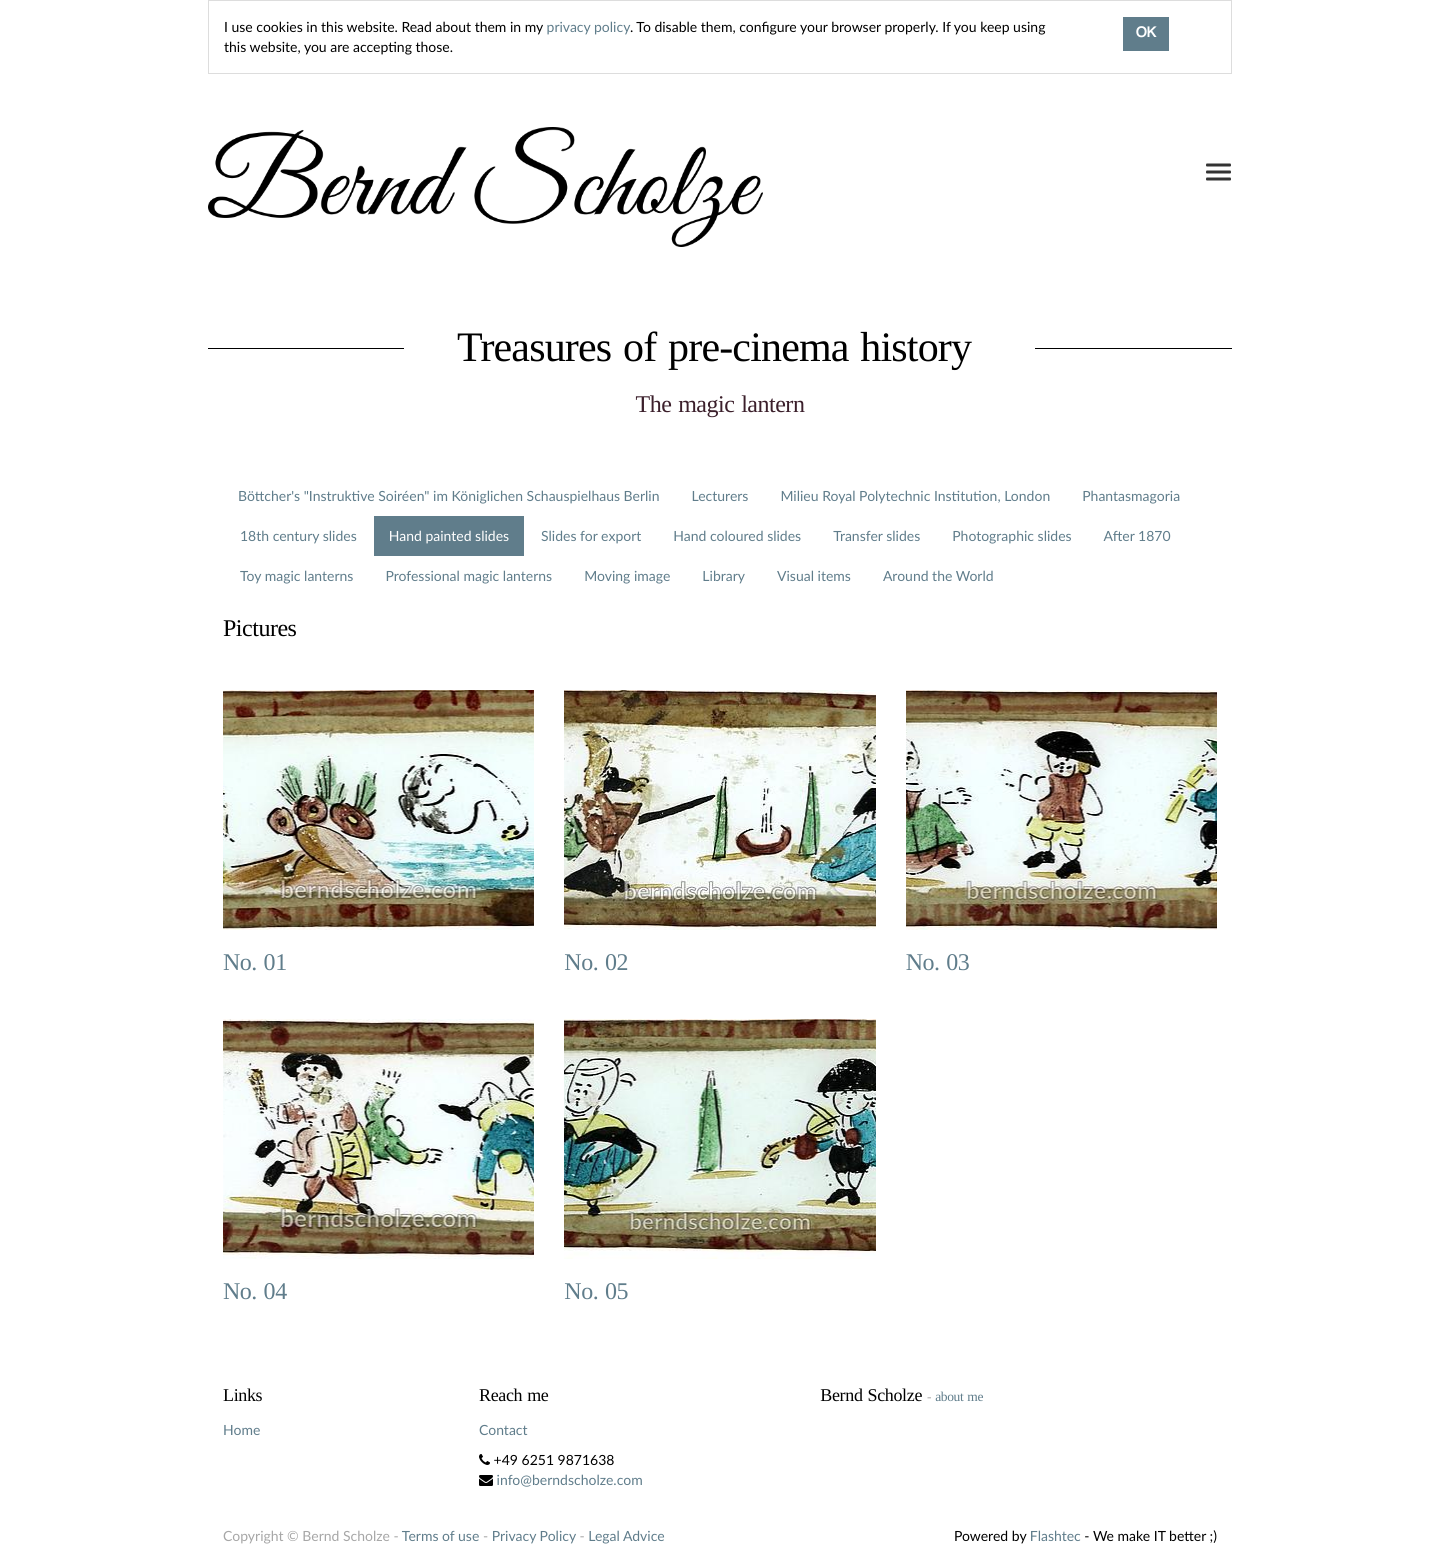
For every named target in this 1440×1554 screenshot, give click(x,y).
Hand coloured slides (737, 535)
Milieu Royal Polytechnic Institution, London (915, 495)
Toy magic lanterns (296, 575)
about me (959, 1396)
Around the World (938, 575)
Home (241, 1429)
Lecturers (720, 495)
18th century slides (298, 535)
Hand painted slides (449, 535)
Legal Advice (626, 1535)
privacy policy (588, 26)
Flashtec (1055, 1535)
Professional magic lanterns (468, 575)
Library (723, 575)
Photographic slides (1011, 535)
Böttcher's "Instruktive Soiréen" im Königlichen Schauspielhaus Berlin (449, 495)
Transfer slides (876, 535)
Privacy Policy (534, 1535)
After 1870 (1137, 535)
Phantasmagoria (1131, 495)
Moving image (627, 575)
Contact (503, 1429)
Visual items (814, 575)
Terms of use (440, 1535)
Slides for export (591, 535)
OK (1146, 34)
